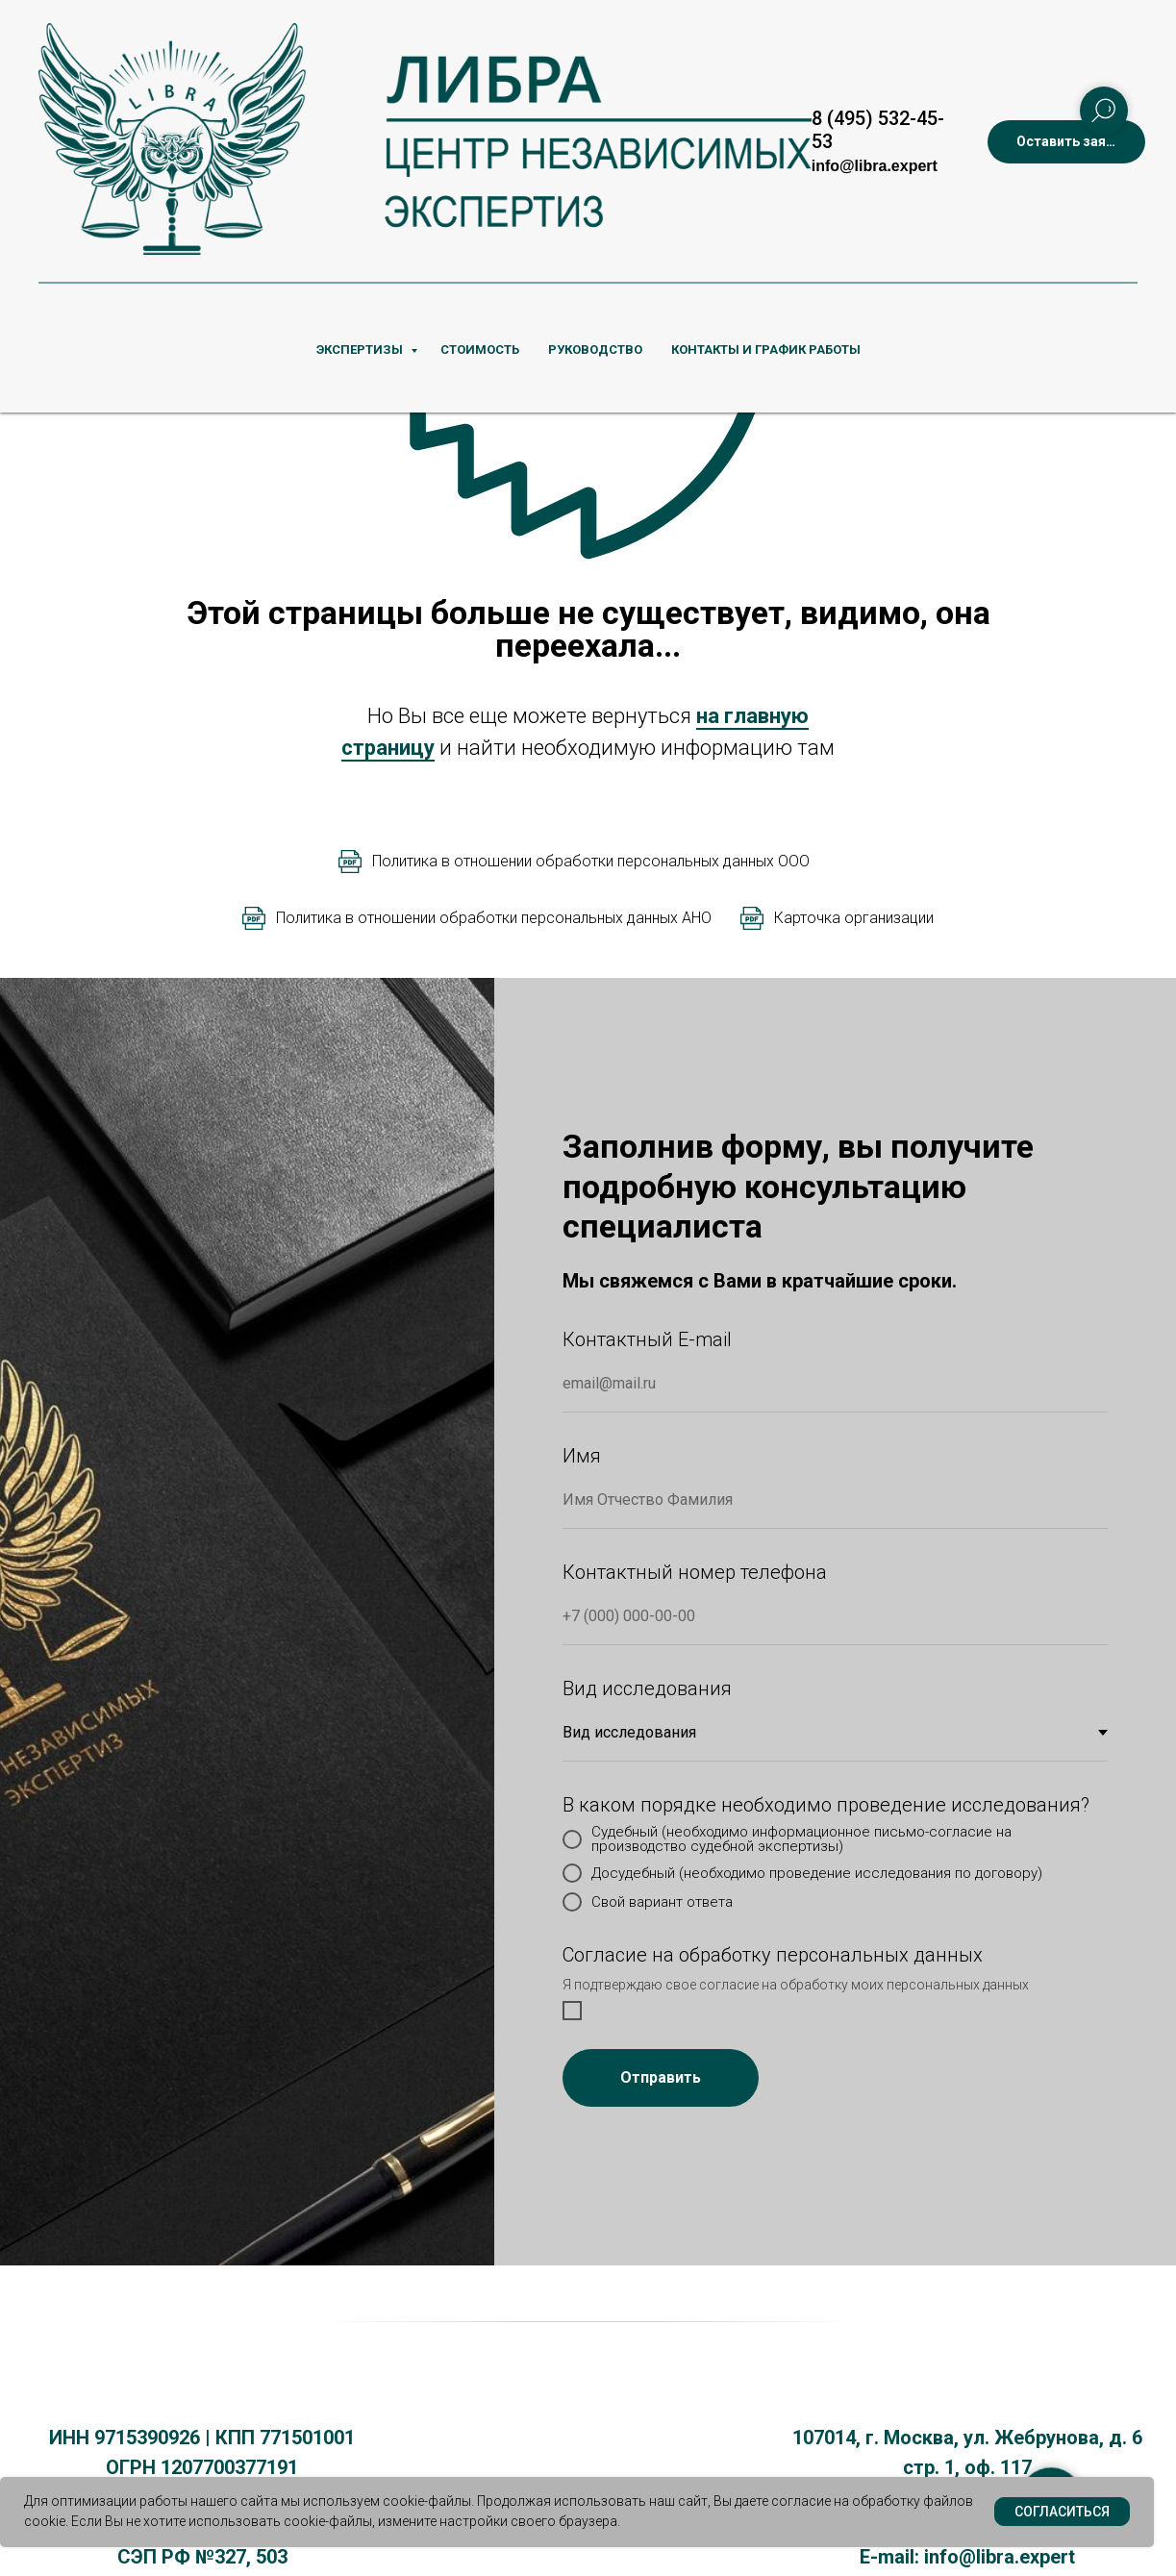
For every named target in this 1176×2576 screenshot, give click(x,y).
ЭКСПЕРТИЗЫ (361, 349)
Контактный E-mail (647, 1339)
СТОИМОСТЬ (479, 349)
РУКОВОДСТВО (595, 349)
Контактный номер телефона (695, 1572)
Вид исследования (647, 1688)
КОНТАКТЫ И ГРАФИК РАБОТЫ (766, 349)
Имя (582, 1455)
